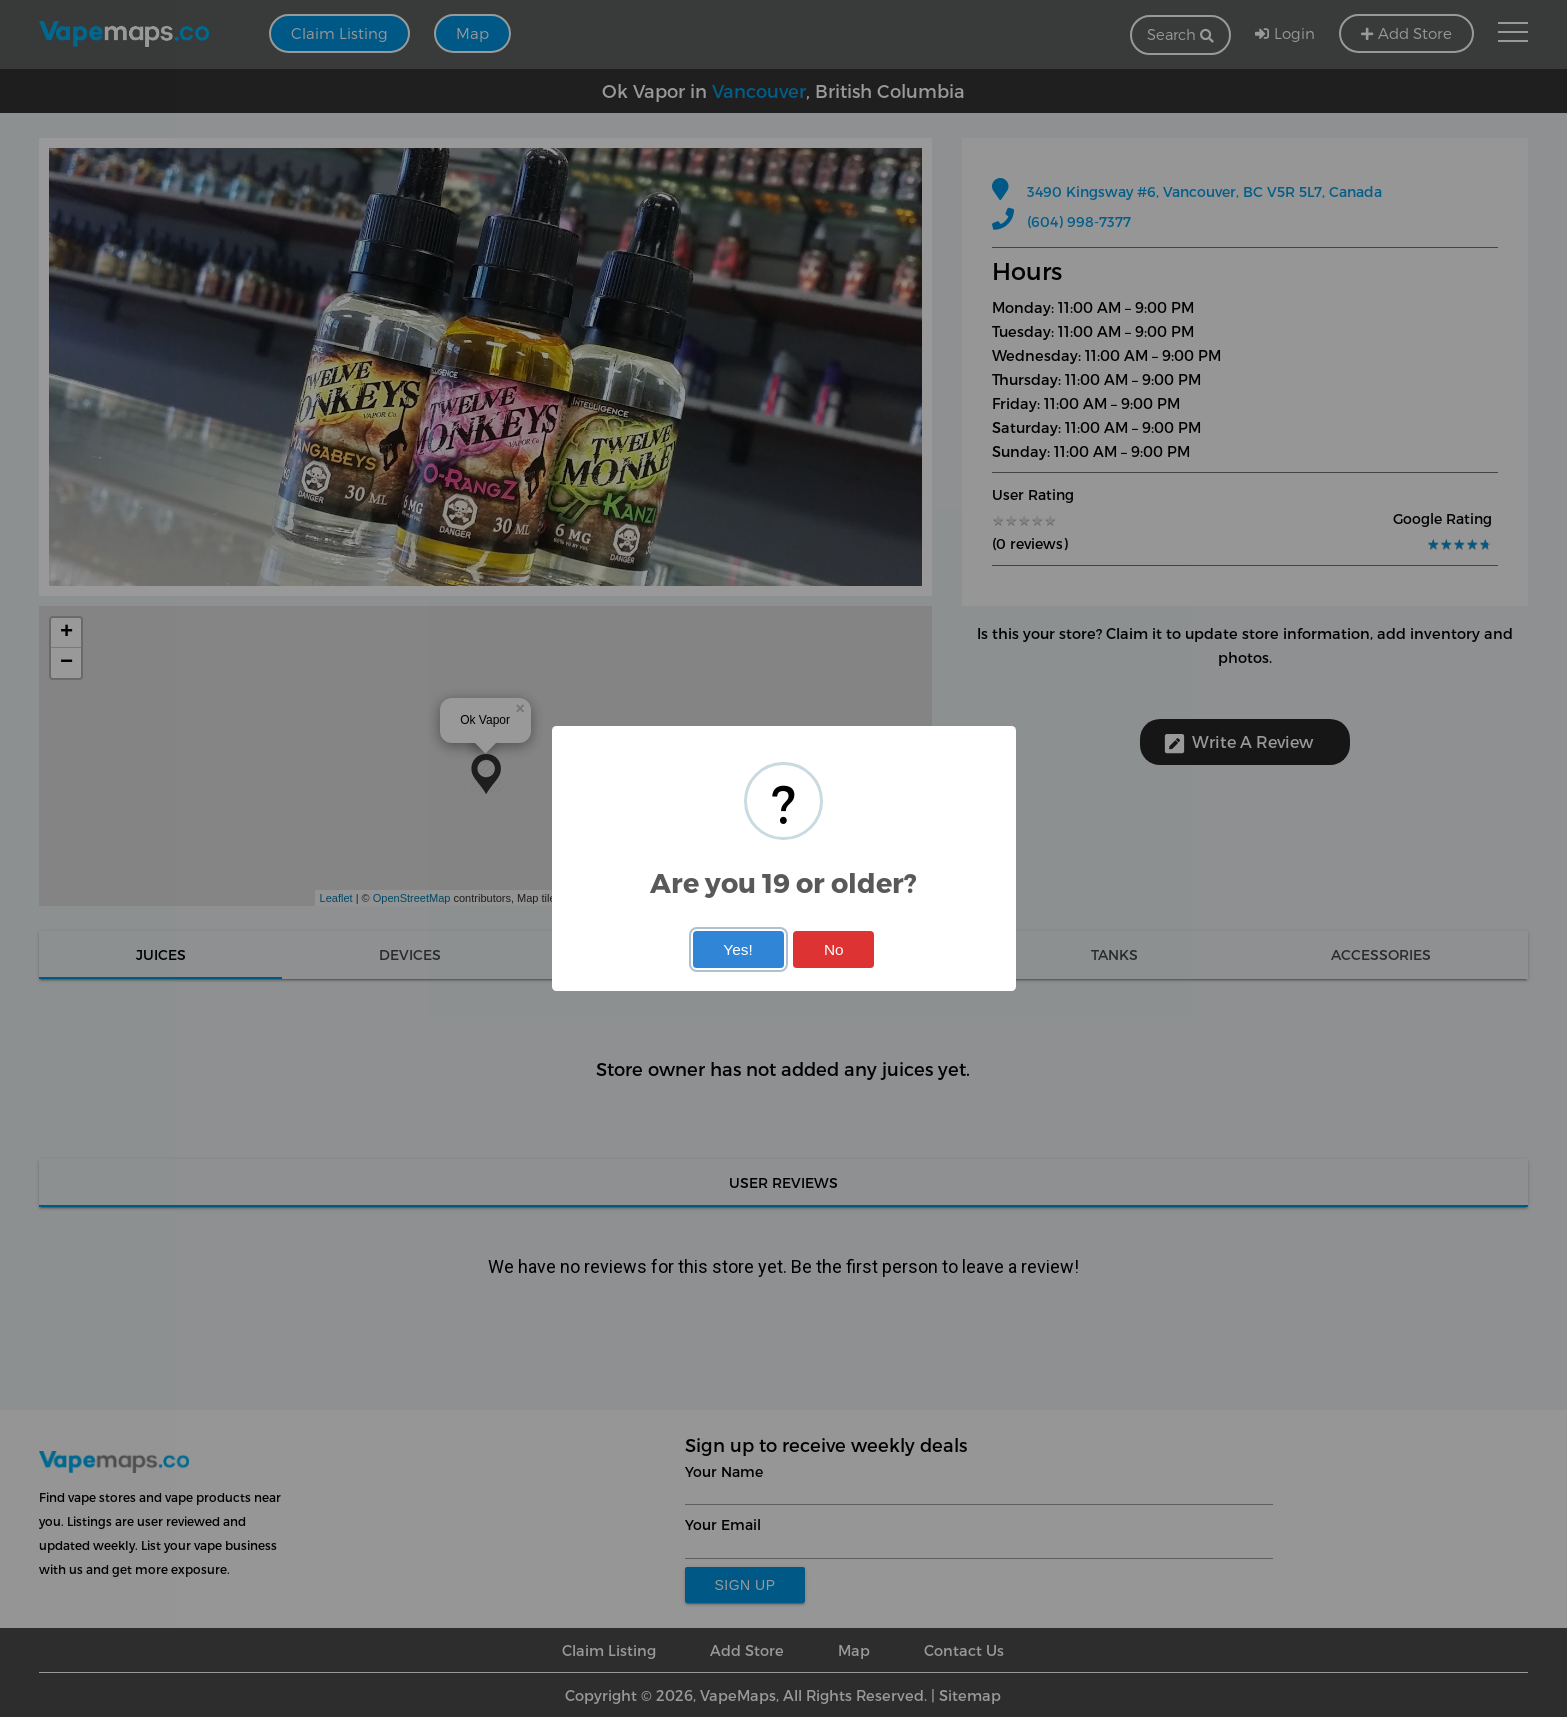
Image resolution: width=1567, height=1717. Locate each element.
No (834, 949)
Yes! (737, 949)
